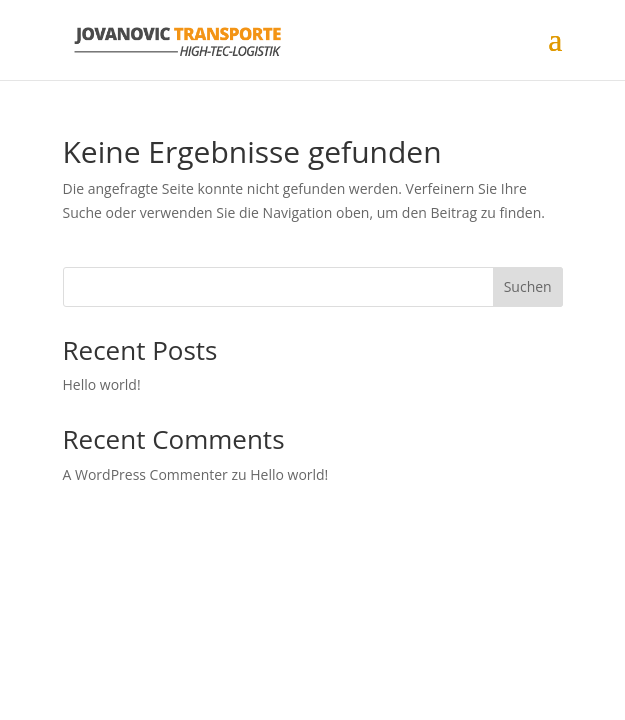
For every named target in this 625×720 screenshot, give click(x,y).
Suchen (528, 286)
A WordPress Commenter (145, 474)
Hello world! (102, 384)
